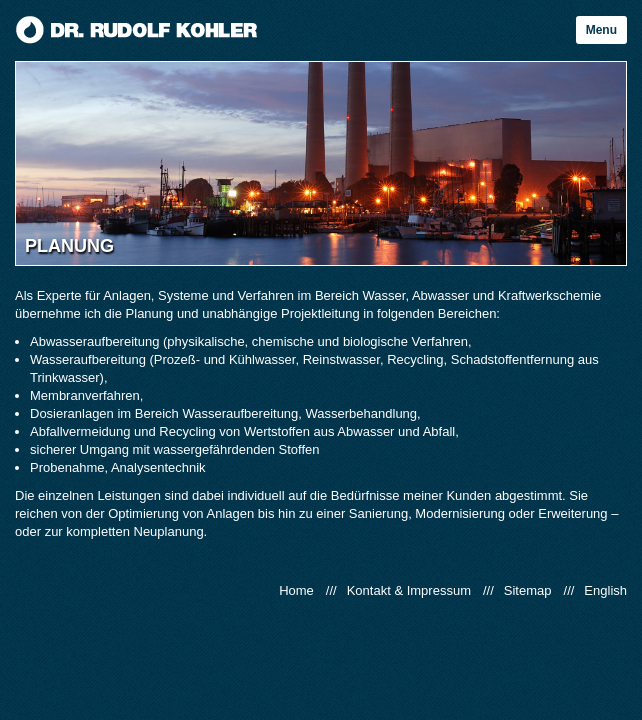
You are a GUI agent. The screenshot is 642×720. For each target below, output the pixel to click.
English (605, 590)
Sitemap (528, 590)
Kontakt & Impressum (409, 590)
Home (296, 590)
